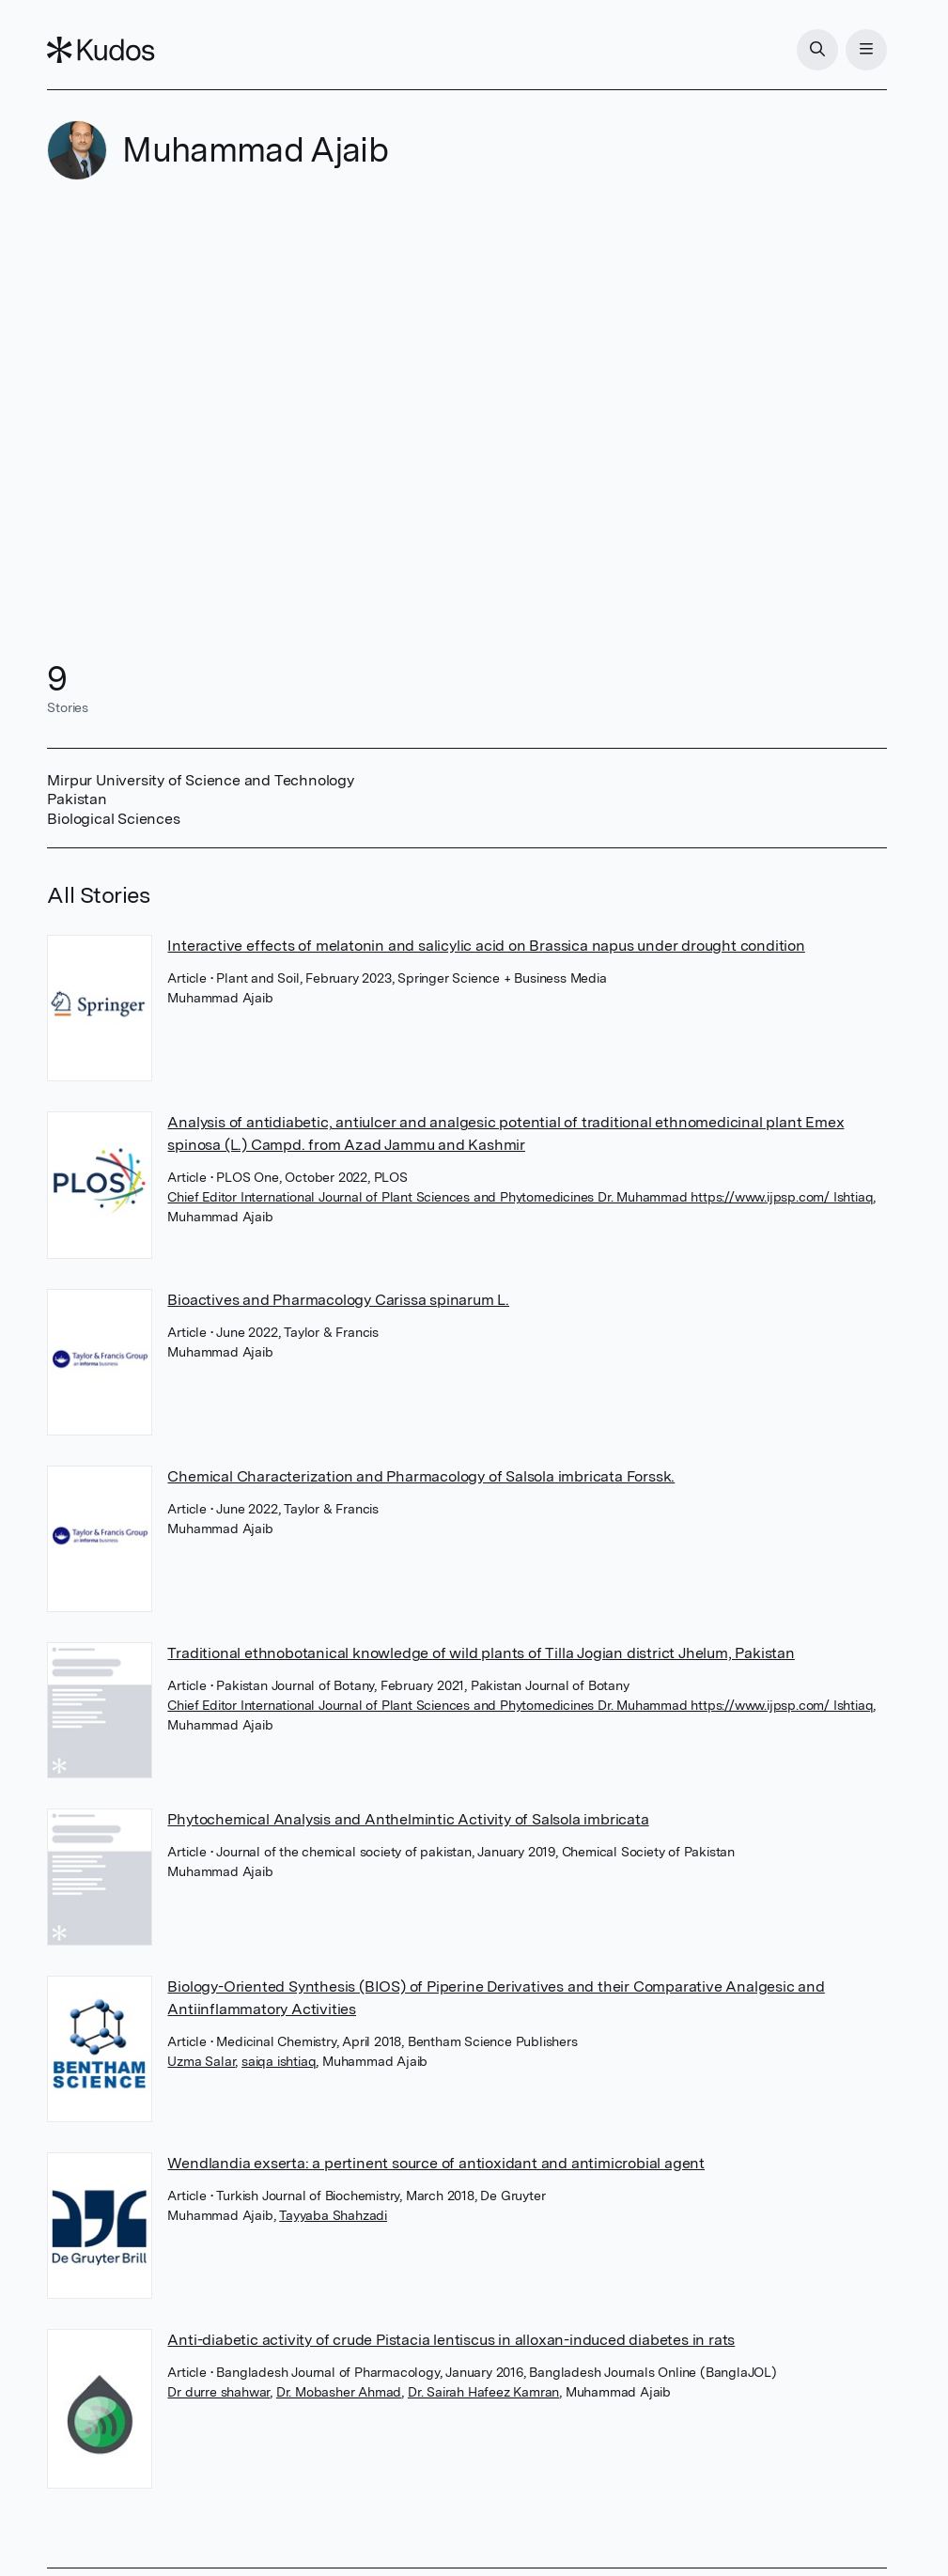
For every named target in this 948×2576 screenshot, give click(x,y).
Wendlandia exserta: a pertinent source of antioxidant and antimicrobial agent (436, 2163)
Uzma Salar (201, 2061)
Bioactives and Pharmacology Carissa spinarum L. (338, 1300)
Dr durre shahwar (218, 2391)
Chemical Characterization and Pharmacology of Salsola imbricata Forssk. (421, 1476)
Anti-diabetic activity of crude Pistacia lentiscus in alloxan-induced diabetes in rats (451, 2340)
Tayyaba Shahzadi (333, 2215)
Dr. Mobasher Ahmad (338, 2391)
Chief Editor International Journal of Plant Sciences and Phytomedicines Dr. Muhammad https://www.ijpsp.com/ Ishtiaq (520, 1196)
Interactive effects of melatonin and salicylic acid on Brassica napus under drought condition (485, 945)
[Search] (817, 49)
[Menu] (866, 49)
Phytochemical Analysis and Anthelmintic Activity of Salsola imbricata (407, 1819)
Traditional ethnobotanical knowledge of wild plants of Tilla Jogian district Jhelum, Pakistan (480, 1653)
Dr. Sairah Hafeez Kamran (483, 2391)
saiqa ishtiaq (278, 2061)
